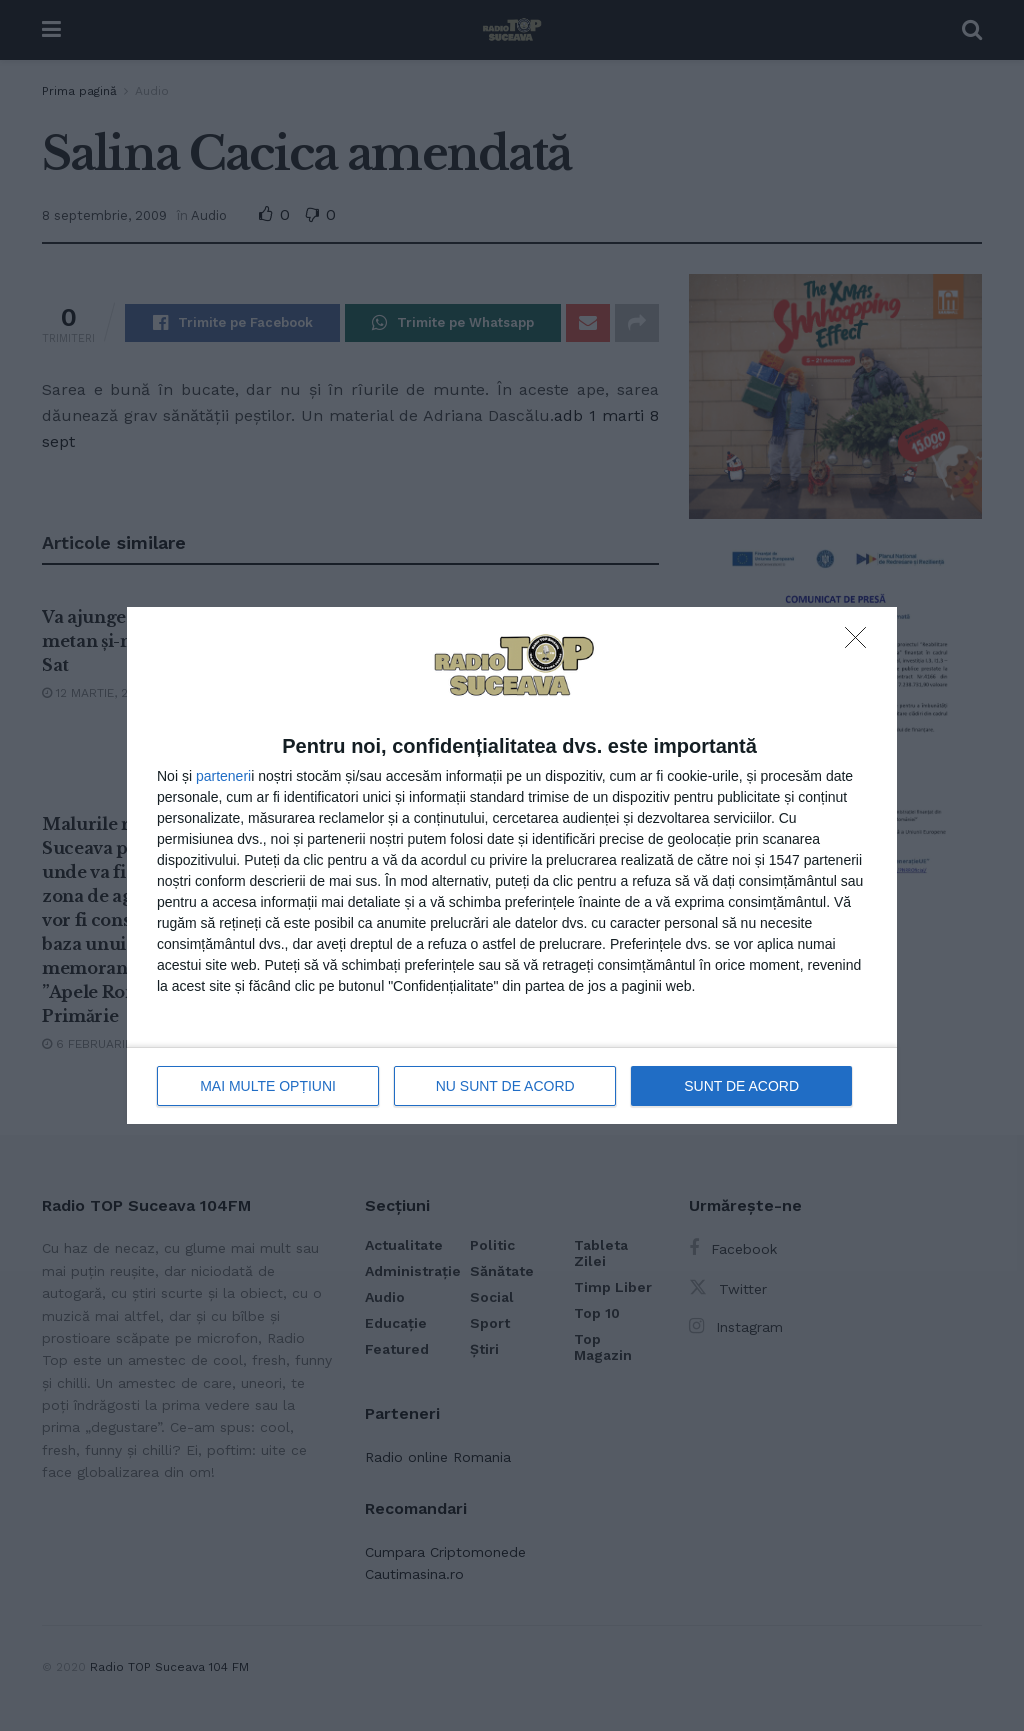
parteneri (223, 776)
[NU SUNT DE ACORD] (861, 643)
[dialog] (512, 865)
